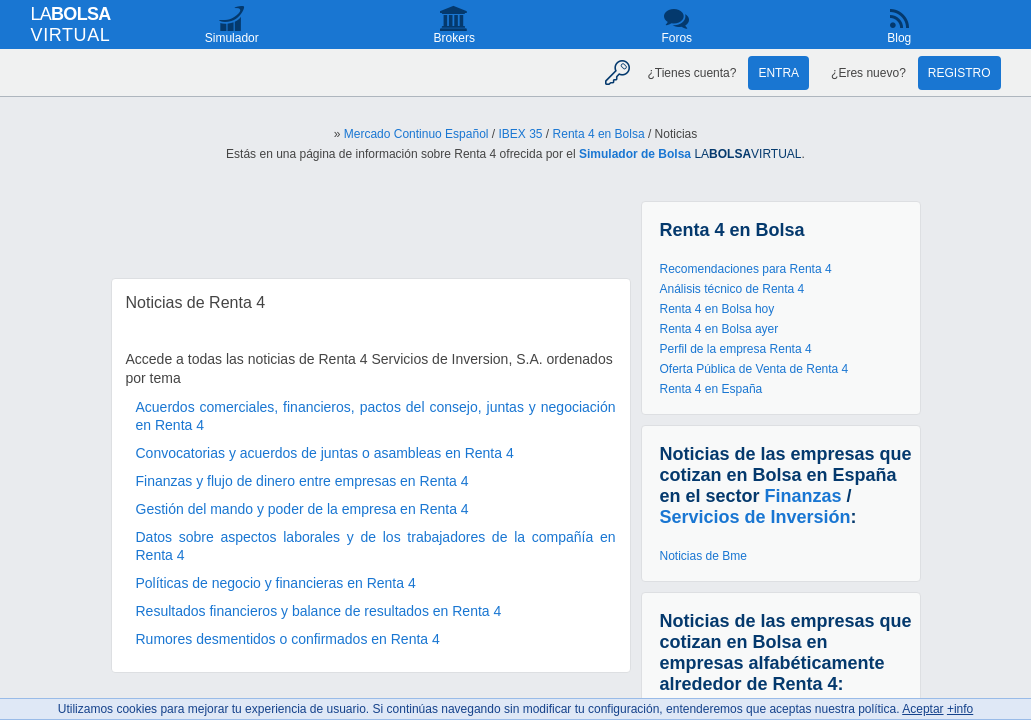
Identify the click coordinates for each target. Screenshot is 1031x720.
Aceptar (922, 709)
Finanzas (803, 496)
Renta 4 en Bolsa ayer (719, 329)
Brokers (454, 38)
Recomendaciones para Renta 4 (746, 269)
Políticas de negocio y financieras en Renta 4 (276, 583)
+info (960, 709)
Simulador (232, 38)
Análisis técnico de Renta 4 (732, 289)
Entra (778, 73)
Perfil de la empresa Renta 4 (736, 349)
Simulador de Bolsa (635, 154)
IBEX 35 (521, 134)
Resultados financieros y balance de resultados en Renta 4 (319, 611)
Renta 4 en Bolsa (599, 134)
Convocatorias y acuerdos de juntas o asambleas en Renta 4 (325, 453)
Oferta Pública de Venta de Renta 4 (754, 369)
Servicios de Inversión (755, 517)
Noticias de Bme (703, 556)
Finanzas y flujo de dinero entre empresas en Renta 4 (302, 481)
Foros (676, 38)
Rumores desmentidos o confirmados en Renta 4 (288, 639)
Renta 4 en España (711, 389)
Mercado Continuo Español (416, 134)
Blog (899, 38)
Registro (959, 73)
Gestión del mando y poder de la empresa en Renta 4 (302, 509)
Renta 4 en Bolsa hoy (717, 309)
